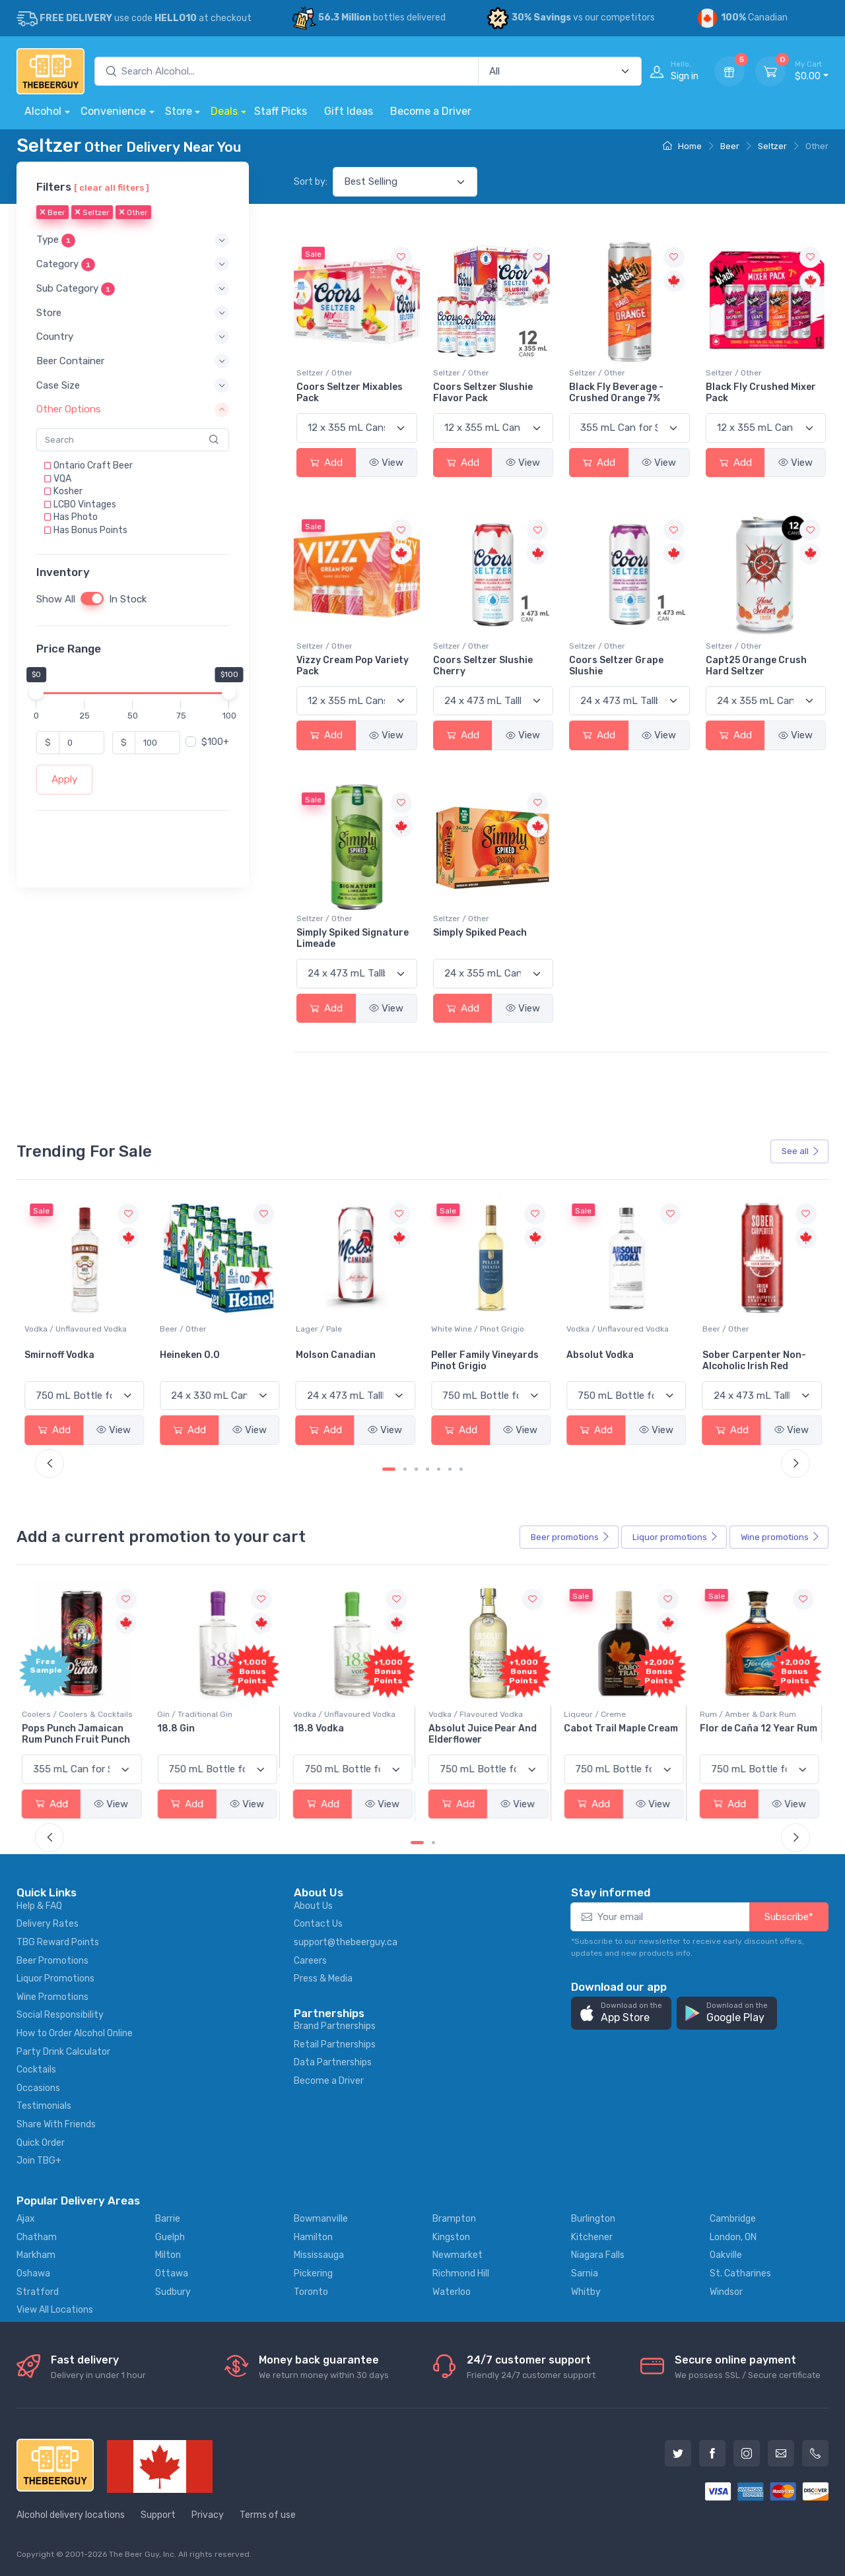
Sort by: (310, 181)
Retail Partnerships (335, 2044)
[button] (132, 240)
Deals (224, 111)
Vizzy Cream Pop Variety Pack (352, 666)
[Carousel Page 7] (461, 1469)
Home (682, 146)
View (386, 462)
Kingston (451, 2237)
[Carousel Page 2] (405, 1469)
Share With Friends (56, 2124)
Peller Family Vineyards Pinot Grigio (620, 1360)
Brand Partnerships (335, 2026)
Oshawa (33, 2273)
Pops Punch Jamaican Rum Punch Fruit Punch (78, 1734)
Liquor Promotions (55, 1978)
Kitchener (592, 2237)
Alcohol (42, 111)
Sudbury (173, 2292)
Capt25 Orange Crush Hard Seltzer (756, 666)
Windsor (726, 2292)
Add (326, 462)
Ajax (26, 2218)
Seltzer (772, 146)
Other (133, 213)
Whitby (586, 2292)
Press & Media (323, 1978)
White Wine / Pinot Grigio (612, 1329)
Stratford (38, 2292)
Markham (36, 2255)
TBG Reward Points (58, 1942)
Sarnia (584, 2273)
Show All (55, 600)
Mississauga (319, 2255)
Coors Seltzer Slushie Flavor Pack (483, 392)
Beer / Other (319, 1329)
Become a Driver (430, 111)
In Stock (128, 600)
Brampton (454, 2218)
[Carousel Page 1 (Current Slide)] (388, 1469)
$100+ (215, 742)
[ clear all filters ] (111, 187)
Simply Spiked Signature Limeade (352, 938)
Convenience (113, 111)
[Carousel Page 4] (427, 1469)
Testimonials (44, 2105)
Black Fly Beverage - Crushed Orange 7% (616, 392)
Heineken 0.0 (326, 1355)
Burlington (593, 2218)
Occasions (38, 2088)
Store (178, 111)
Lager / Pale (454, 1329)
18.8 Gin (178, 1728)
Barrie (167, 2218)
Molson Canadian (471, 1355)
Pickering (313, 2273)
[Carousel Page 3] (416, 1469)
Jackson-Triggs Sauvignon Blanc (63, 1360)
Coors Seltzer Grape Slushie (616, 666)
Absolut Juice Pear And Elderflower (485, 1734)
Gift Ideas (348, 111)
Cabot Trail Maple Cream (623, 1728)
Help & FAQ (39, 1906)
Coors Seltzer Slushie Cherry (483, 666)
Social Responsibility (60, 2014)
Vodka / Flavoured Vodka (478, 1714)
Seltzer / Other (324, 372)
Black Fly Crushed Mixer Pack (761, 392)
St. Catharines (740, 2273)
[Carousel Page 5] (438, 1469)
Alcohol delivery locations (71, 2515)
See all (801, 1151)
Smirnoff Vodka (195, 1355)
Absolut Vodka (736, 1355)
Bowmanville (321, 2218)
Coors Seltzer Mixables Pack (349, 392)
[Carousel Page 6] (450, 1469)
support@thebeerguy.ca (345, 1942)
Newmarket (457, 2255)
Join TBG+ (39, 2160)
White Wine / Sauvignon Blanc (80, 1329)
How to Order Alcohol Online (75, 2033)
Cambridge (733, 2218)
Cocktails (36, 2069)
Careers (310, 1960)
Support (158, 2515)
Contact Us (318, 1923)
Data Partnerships (333, 2062)
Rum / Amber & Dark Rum (750, 1714)
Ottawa (171, 2273)
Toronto (311, 2292)
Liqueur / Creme (597, 1714)
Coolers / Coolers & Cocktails (79, 1714)
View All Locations (55, 2309)
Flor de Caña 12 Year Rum (761, 1728)
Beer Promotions (52, 1960)
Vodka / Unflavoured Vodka (211, 1329)
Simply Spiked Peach (480, 932)
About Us (313, 1906)
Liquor (675, 1537)
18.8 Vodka (321, 1728)
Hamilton (313, 2237)
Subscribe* (788, 1917)
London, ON (733, 2237)
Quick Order (41, 2142)
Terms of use (268, 2515)
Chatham (37, 2237)
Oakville (726, 2255)
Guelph (170, 2237)
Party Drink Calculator (63, 2051)
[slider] (36, 693)
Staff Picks (280, 111)
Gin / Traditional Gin (197, 1714)
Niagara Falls (598, 2255)
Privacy (207, 2515)
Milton (168, 2255)
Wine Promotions (52, 1997)
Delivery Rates (48, 1923)
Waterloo (451, 2292)
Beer (729, 146)
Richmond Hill (460, 2273)
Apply (64, 780)
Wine (780, 1537)
